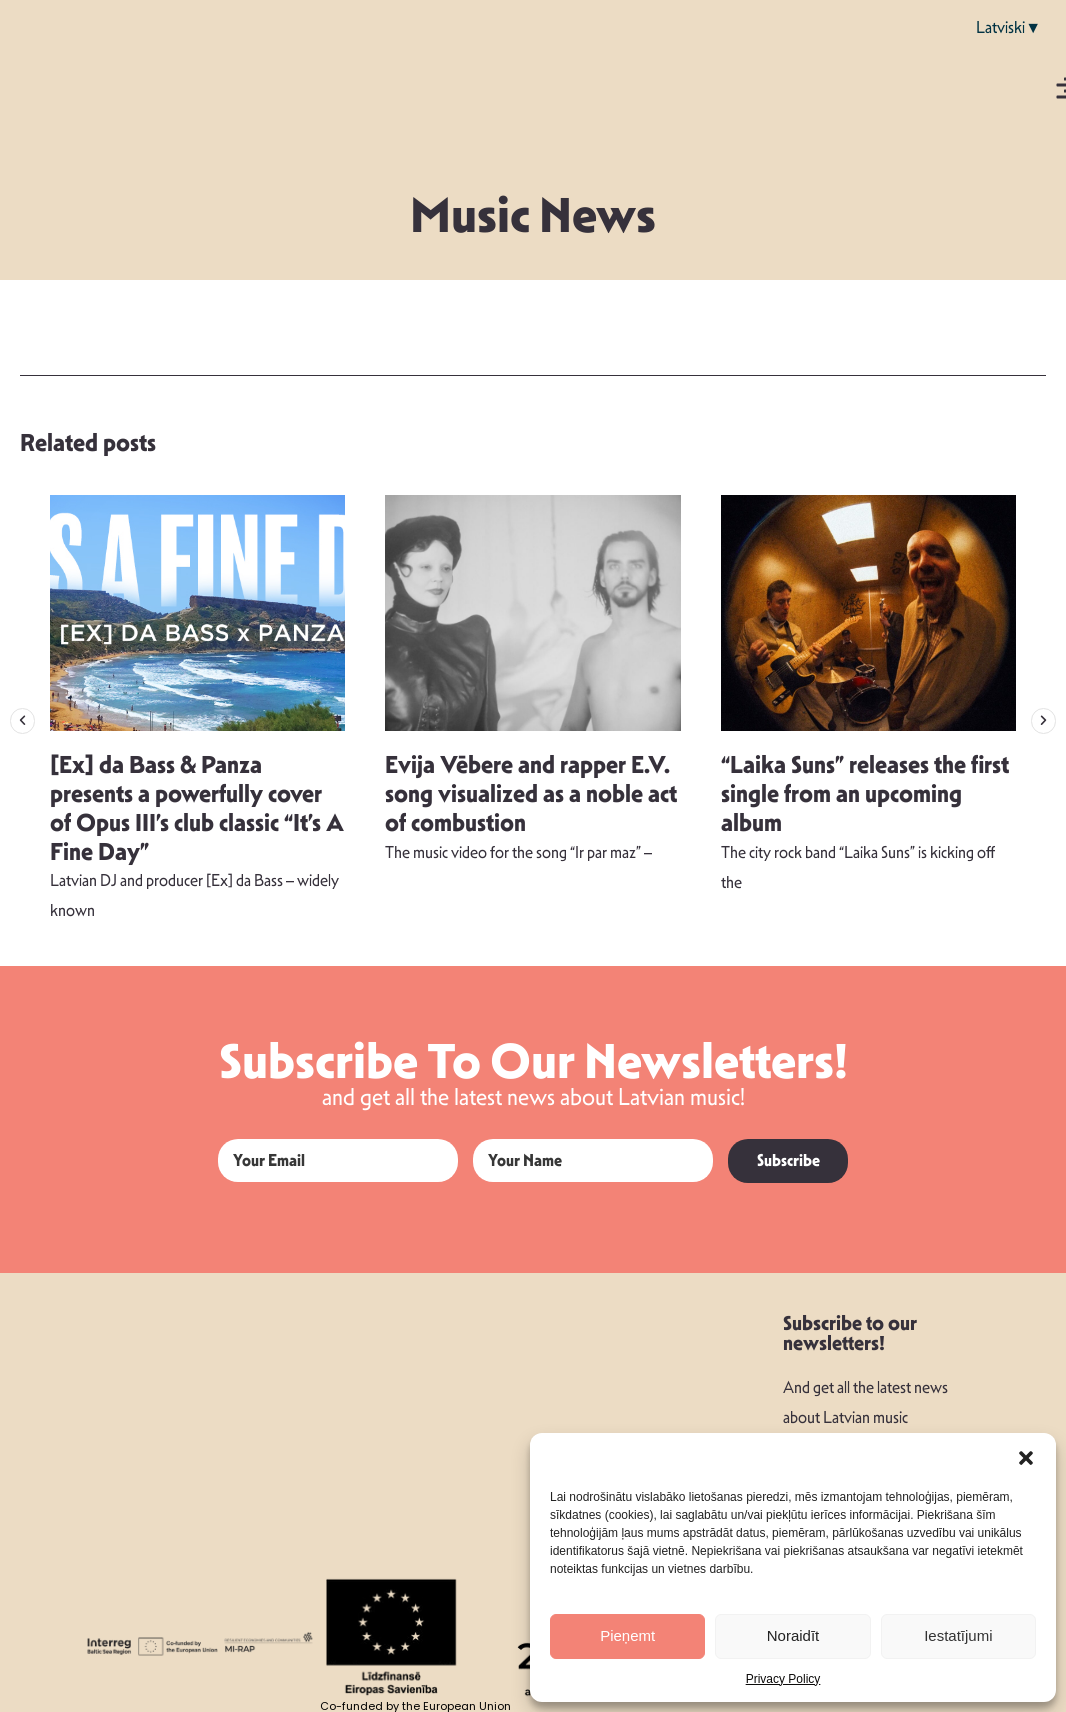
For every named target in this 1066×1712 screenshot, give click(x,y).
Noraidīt (793, 1635)
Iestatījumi (958, 1635)
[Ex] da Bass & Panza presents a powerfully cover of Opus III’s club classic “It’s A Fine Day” (197, 808)
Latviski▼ (1008, 27)
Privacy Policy (783, 1679)
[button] (1026, 1458)
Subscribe (788, 1160)
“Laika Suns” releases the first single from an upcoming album (865, 794)
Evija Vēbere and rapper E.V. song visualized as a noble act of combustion (531, 794)
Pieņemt (627, 1635)
